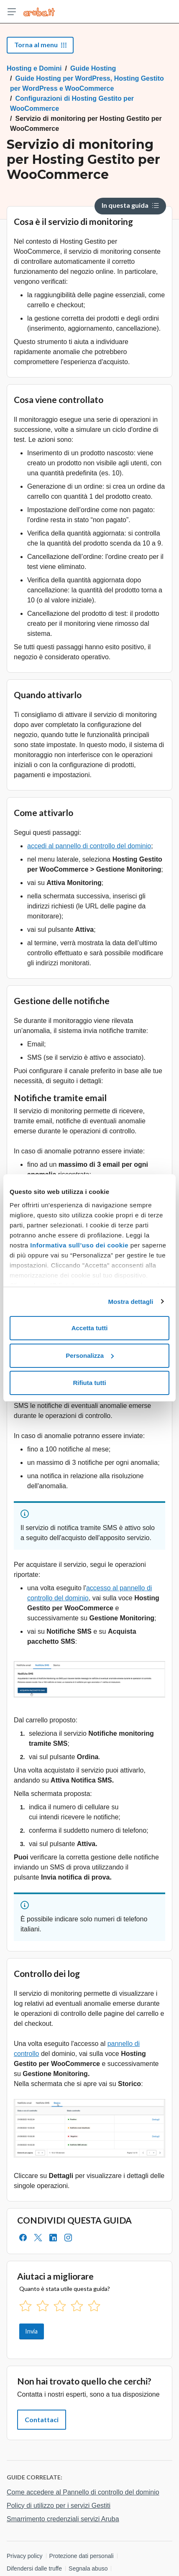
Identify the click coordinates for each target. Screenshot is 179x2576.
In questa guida (130, 205)
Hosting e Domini (34, 68)
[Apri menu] (11, 12)
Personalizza (90, 1355)
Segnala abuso (88, 2568)
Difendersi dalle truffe (34, 2568)
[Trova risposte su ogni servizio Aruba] (39, 11)
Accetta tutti (90, 1327)
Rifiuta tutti (89, 1382)
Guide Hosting (93, 68)
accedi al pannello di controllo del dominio (89, 845)
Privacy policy (25, 2556)
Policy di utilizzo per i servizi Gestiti (58, 2505)
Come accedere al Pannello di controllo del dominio (83, 2492)
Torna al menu (40, 44)
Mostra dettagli (130, 1301)
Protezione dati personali (81, 2556)
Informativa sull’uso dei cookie (78, 1245)
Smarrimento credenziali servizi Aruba (63, 2518)
